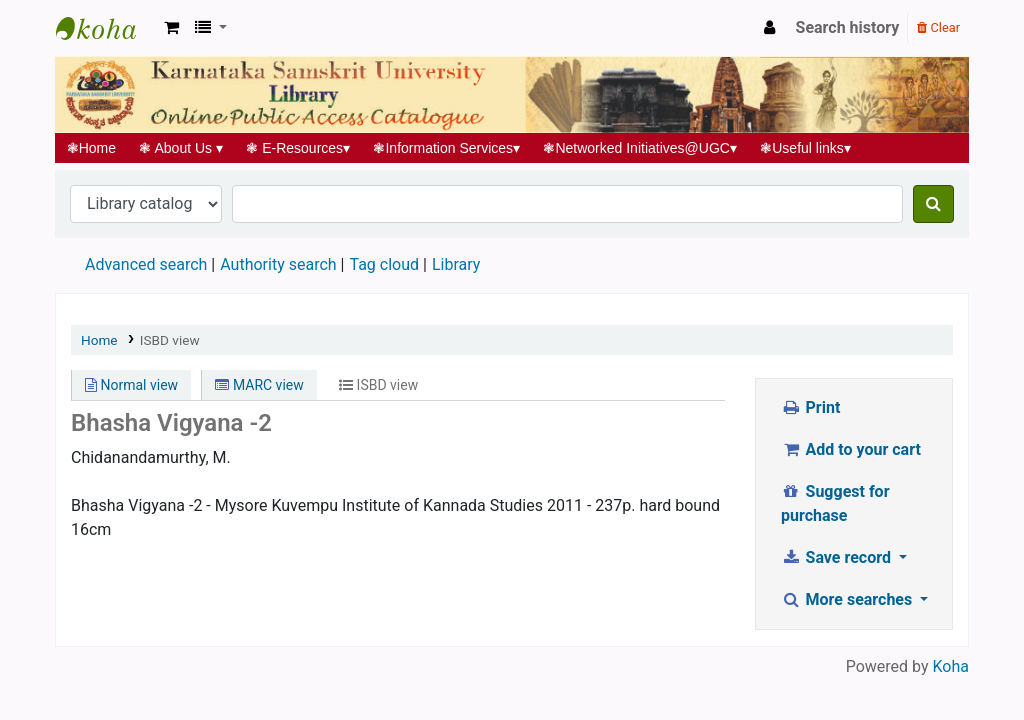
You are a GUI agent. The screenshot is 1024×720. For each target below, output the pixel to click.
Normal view (131, 385)
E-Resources (298, 148)
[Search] (933, 204)
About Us (181, 148)
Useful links (806, 148)
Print (810, 407)
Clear (938, 27)
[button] (171, 28)
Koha (951, 666)
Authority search (278, 264)
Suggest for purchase (835, 503)
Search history (848, 27)
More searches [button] (848, 599)
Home (91, 148)
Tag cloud (384, 264)
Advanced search (146, 264)
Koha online (106, 28)
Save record (838, 557)
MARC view (259, 385)
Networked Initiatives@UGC (640, 148)
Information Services (447, 148)
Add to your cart (851, 449)
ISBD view (170, 340)
